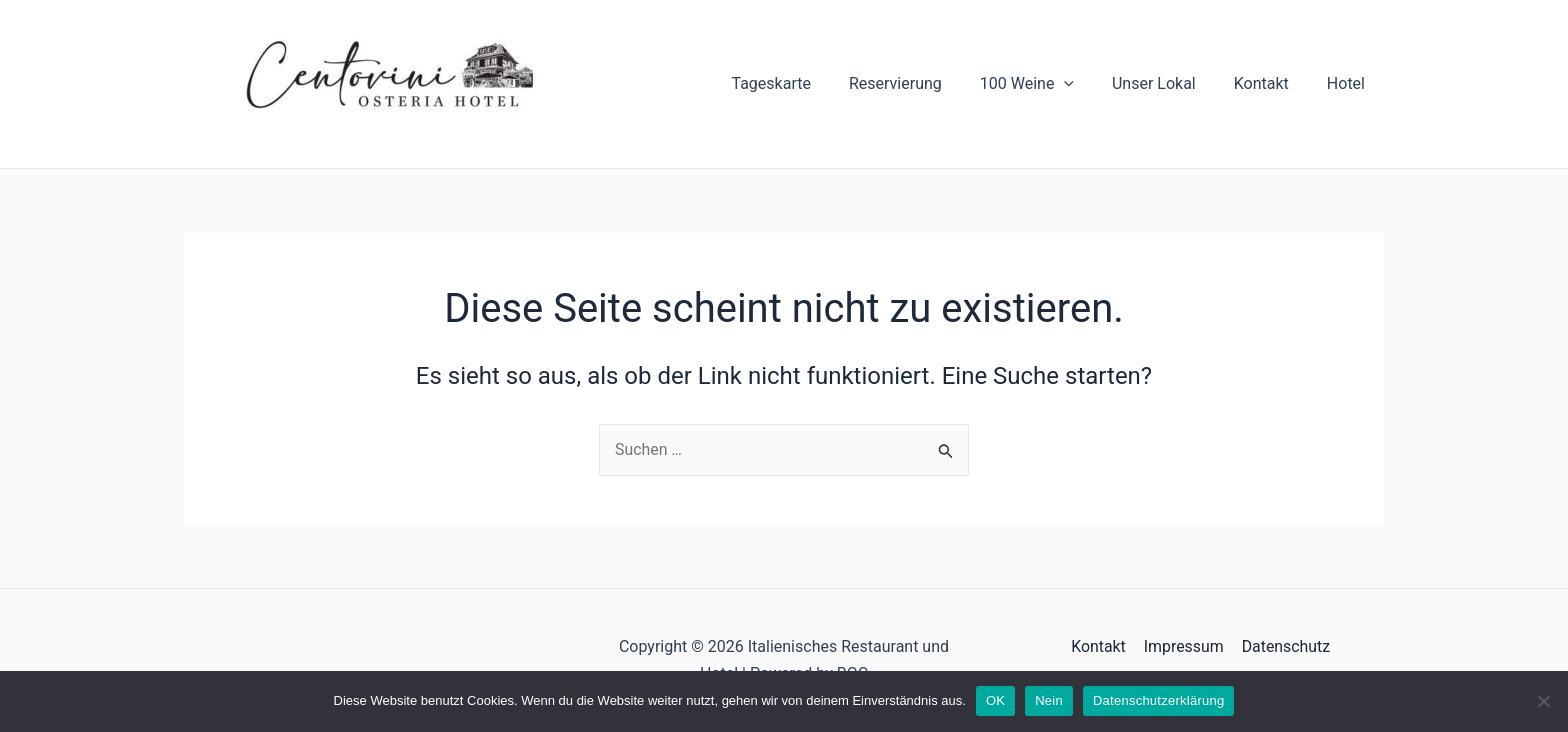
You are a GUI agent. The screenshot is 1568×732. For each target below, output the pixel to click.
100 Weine (1048, 84)
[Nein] (1543, 701)
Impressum (1183, 647)
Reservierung (922, 83)
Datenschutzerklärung (1158, 700)
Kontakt (1270, 83)
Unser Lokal (1169, 83)
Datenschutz (1284, 647)
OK (995, 700)
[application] (1085, 84)
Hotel (1349, 83)
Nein (1049, 700)
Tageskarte (804, 83)
